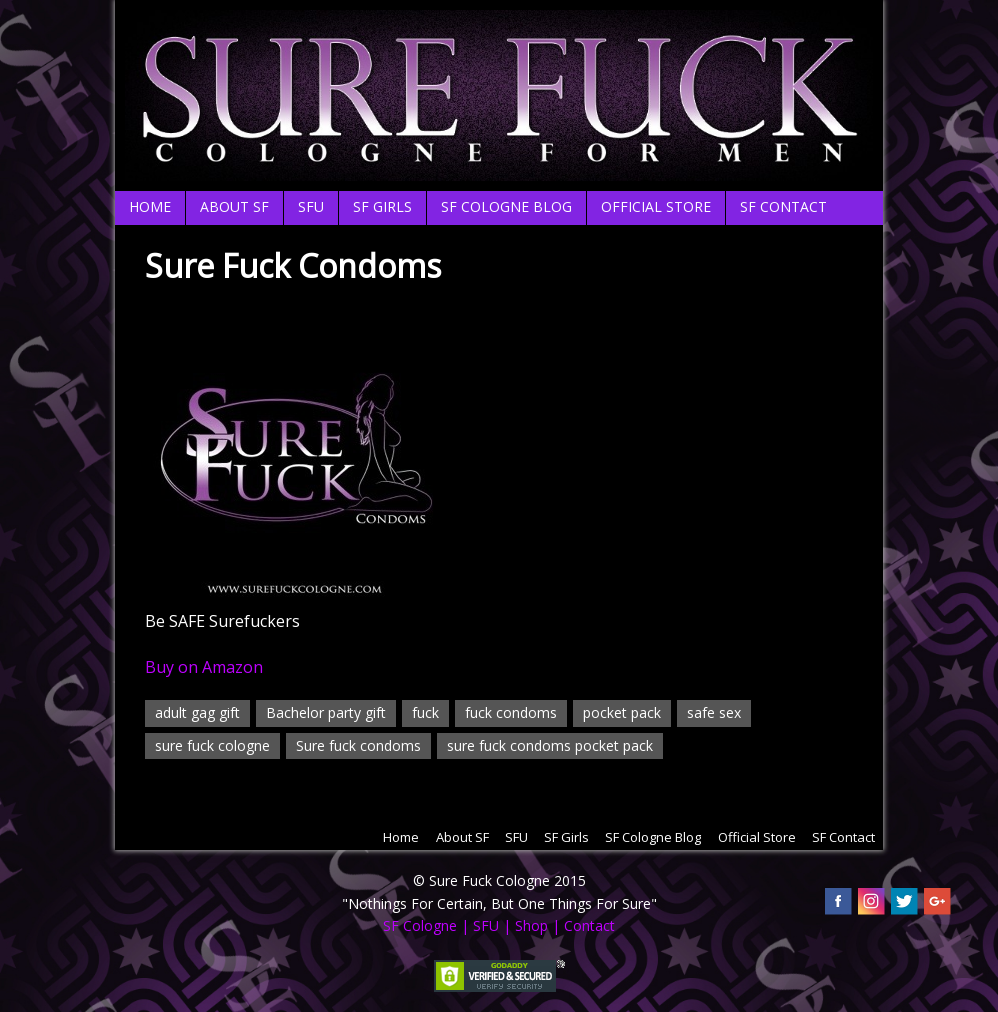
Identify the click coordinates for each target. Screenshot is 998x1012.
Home (150, 206)
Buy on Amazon (204, 667)
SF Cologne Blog (506, 206)
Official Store (656, 206)
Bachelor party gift (326, 712)
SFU (311, 206)
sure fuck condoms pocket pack (550, 745)
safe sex (714, 712)
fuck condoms (511, 712)
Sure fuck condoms (358, 745)
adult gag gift (197, 712)
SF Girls (382, 206)
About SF (234, 206)
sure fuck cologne (212, 745)
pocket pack (622, 712)
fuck (425, 712)
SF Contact (783, 206)
